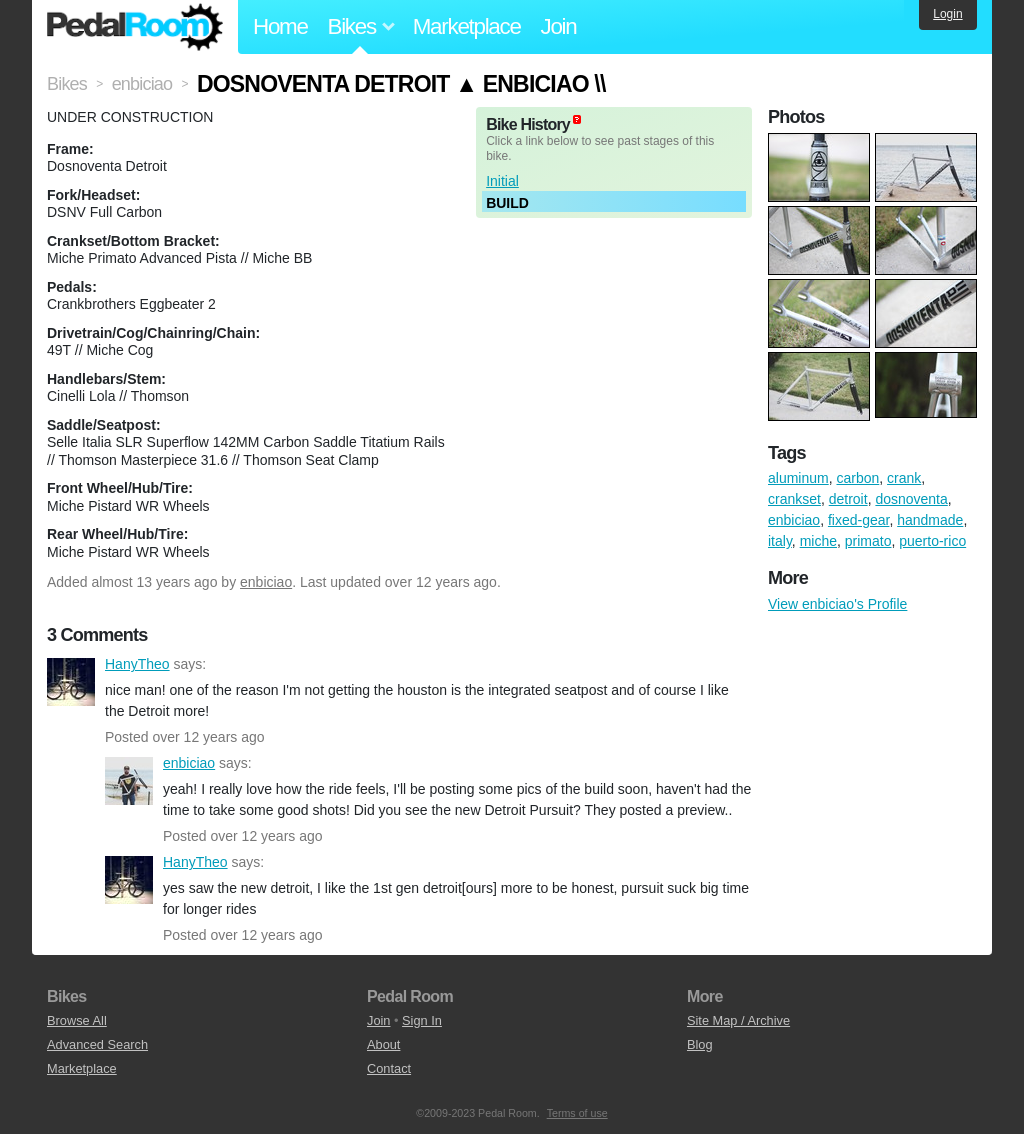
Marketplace (467, 26)
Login (947, 14)
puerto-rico (932, 541)
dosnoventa (911, 499)
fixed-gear (858, 520)
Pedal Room (135, 27)
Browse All (77, 1020)
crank (904, 478)
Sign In (422, 1020)
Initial (502, 181)
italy (780, 541)
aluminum (798, 478)
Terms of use (577, 1113)
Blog (700, 1044)
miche (818, 541)
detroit (848, 499)
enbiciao (266, 582)
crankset (794, 499)
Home (280, 26)
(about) (577, 119)
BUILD (507, 203)
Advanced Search (97, 1044)
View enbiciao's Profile (837, 604)
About (383, 1044)
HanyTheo (71, 682)
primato (868, 541)
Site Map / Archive (738, 1020)
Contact (389, 1068)
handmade (930, 520)
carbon (857, 478)
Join (559, 26)
